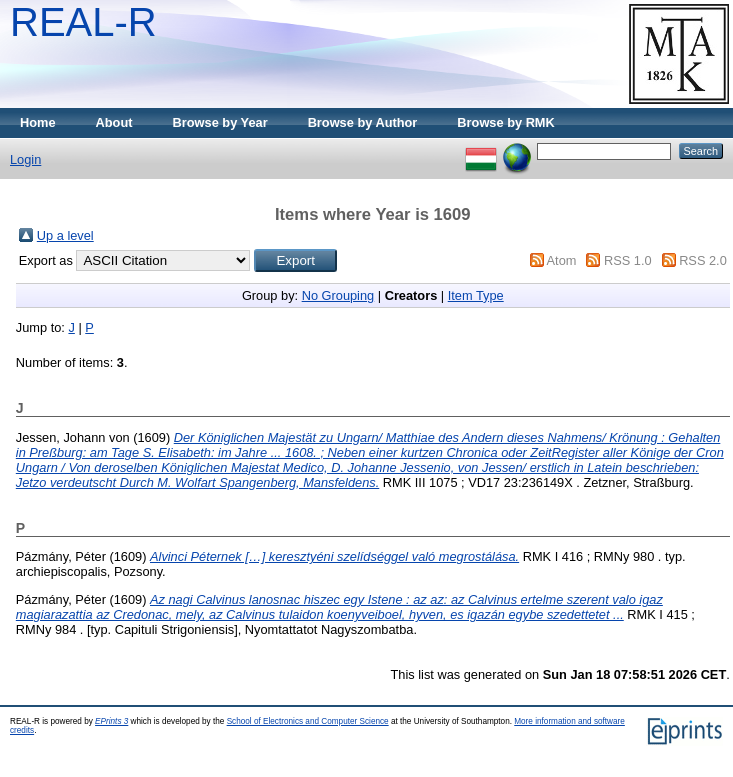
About (114, 122)
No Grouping (338, 295)
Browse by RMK (505, 122)
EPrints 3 (111, 721)
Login (25, 159)
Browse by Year (220, 122)
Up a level (65, 235)
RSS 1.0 (628, 260)
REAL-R (83, 22)
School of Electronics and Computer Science (308, 721)
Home (38, 122)
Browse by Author (363, 122)
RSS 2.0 (703, 260)
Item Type (476, 295)
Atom (562, 260)
